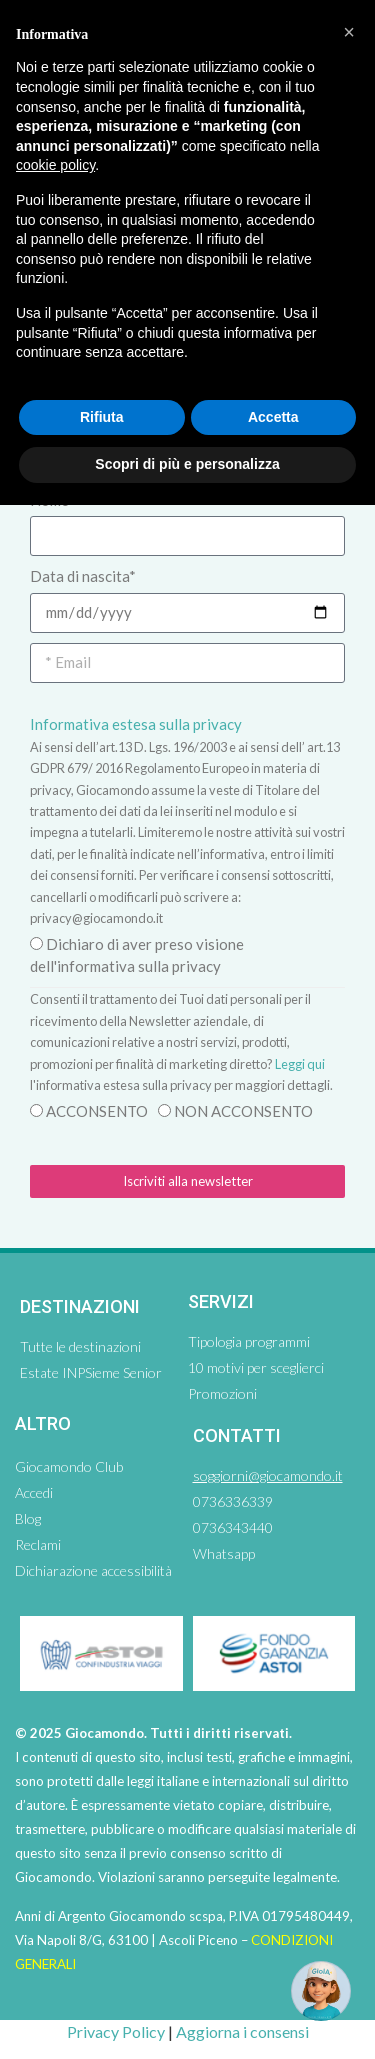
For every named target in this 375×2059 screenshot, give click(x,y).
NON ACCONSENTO (243, 1111)
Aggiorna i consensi (242, 2031)
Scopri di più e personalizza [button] (187, 464)
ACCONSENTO (97, 1111)
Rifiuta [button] (102, 417)
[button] (349, 32)
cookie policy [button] (55, 165)
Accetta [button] (273, 417)
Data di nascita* (83, 576)
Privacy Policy (116, 2031)
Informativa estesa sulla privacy (136, 724)
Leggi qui (300, 1064)
